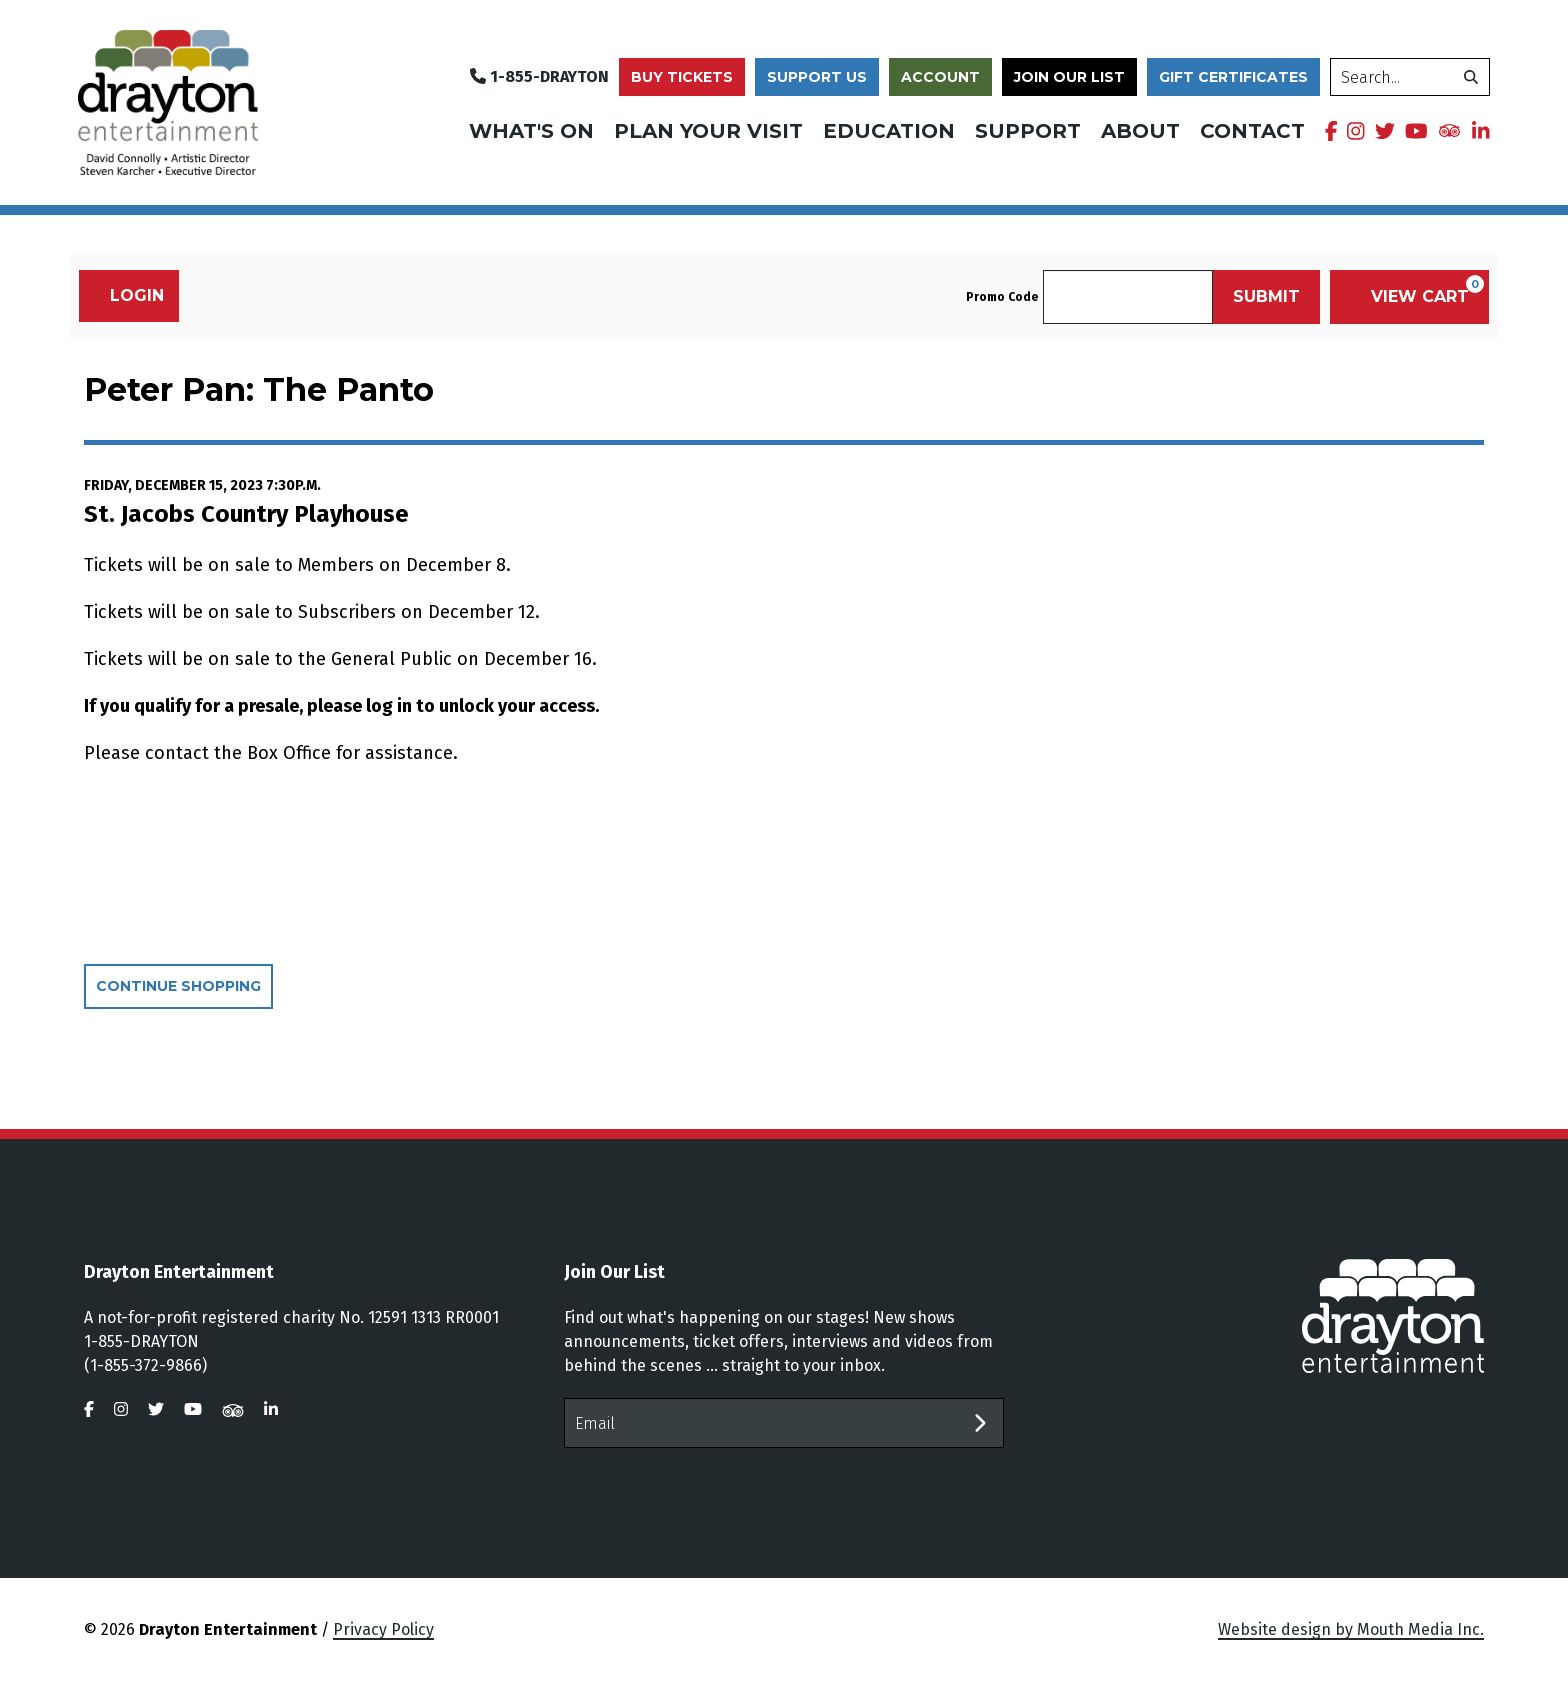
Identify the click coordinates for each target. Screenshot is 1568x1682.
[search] (1410, 77)
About (1140, 131)
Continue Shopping (178, 986)
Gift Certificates (1233, 77)
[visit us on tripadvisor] (1449, 129)
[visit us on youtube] (1416, 131)
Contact (1252, 131)
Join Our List (1069, 77)
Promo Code (1002, 297)
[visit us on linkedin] (1481, 131)
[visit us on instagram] (1356, 131)
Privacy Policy (383, 1629)
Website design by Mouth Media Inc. (1351, 1629)
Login (126, 295)
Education (889, 131)
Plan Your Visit (708, 131)
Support (1028, 131)
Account (940, 77)
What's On (531, 131)
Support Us (817, 77)
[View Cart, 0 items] (1409, 297)
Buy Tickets (682, 77)
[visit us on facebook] (1331, 131)
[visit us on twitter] (1385, 131)
